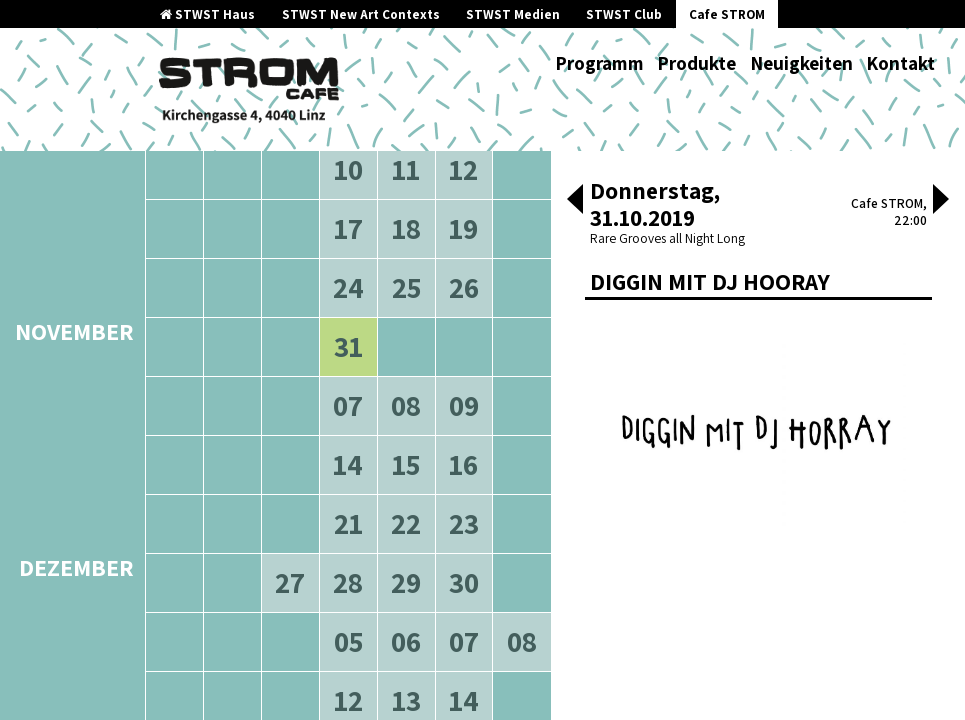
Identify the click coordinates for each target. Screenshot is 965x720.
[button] (575, 201)
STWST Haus (207, 14)
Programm (599, 63)
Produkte (696, 63)
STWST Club (624, 14)
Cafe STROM (727, 14)
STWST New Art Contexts (361, 14)
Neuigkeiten (801, 63)
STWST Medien (513, 14)
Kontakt (900, 63)
